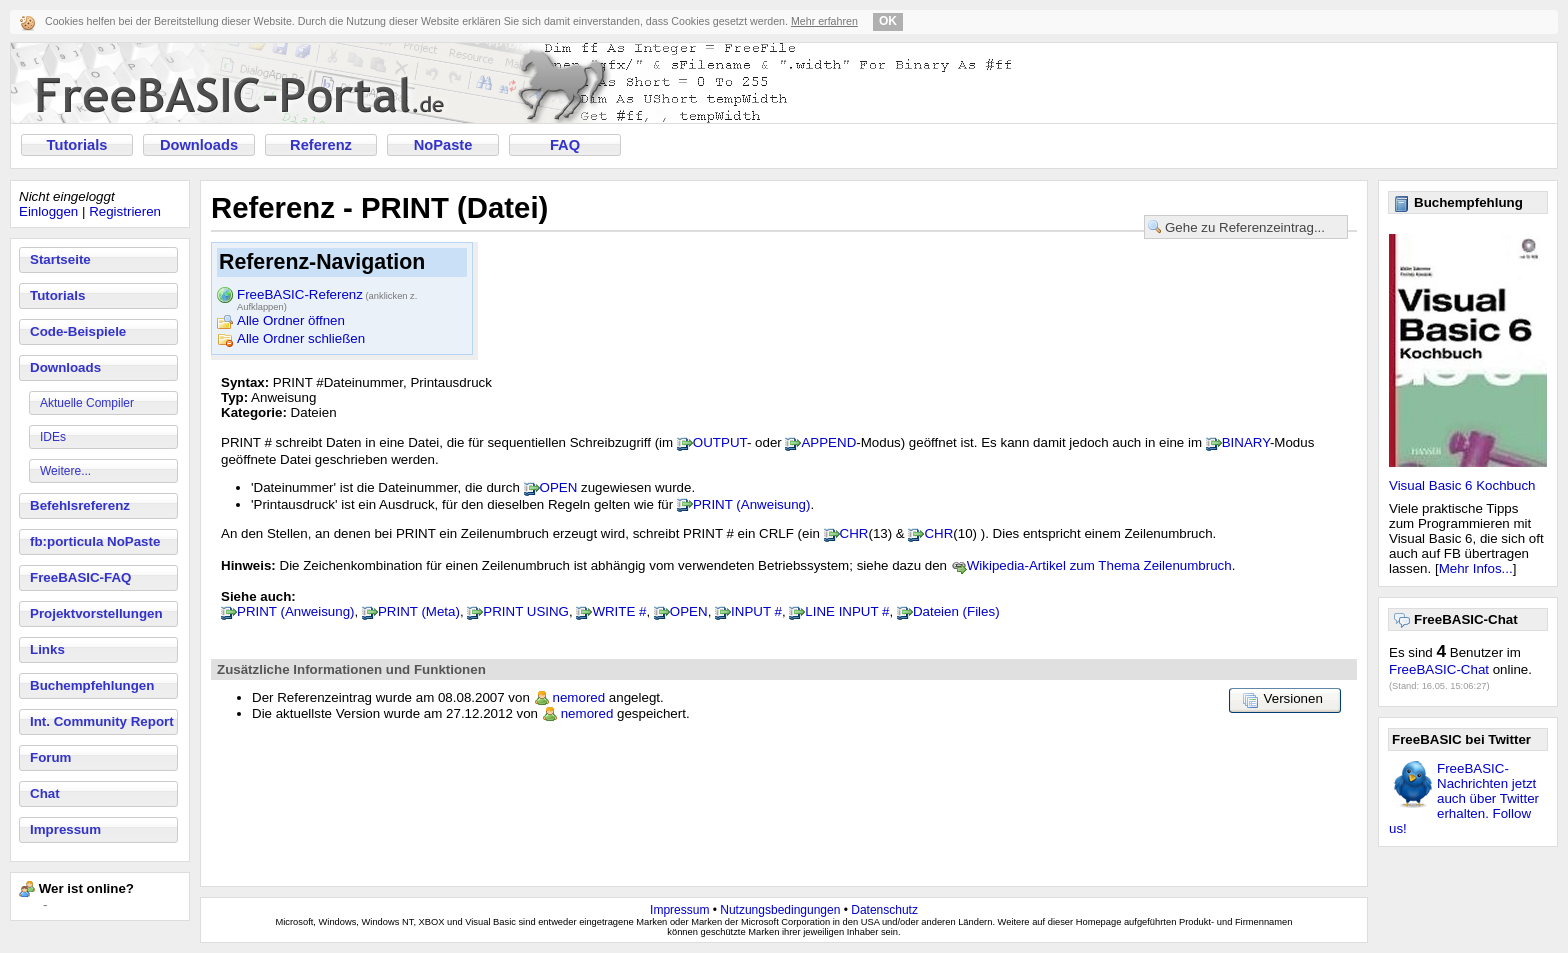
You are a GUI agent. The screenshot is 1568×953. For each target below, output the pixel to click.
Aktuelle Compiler (87, 403)
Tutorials (77, 145)
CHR (854, 533)
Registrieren (125, 211)
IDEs (53, 437)
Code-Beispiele (78, 331)
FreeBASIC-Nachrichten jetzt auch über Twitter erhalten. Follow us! (1464, 798)
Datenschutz (884, 910)
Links (47, 649)
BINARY (1246, 442)
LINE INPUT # (847, 611)
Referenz (321, 145)
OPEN (559, 487)
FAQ (565, 145)
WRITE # (619, 611)
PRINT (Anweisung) (752, 504)
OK (888, 21)
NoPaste (443, 145)
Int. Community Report (102, 721)
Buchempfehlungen (92, 685)
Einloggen (48, 211)
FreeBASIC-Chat (1439, 669)
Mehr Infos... (1476, 568)
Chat (45, 793)
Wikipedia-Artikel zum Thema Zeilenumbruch (1099, 565)
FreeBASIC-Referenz (327, 296)
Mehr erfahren (824, 21)
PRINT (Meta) (419, 611)
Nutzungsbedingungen (780, 910)
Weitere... (65, 471)
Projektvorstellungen (96, 613)
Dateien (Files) (956, 611)
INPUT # (756, 611)
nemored (579, 697)
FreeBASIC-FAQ (80, 577)
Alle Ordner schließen (301, 338)
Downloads (199, 145)
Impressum (65, 829)
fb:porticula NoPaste (95, 541)
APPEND (828, 442)
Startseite (60, 259)
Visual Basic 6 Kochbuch (1462, 485)
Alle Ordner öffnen (291, 320)
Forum (50, 757)
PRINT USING (526, 611)
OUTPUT (720, 442)
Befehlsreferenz (80, 505)
